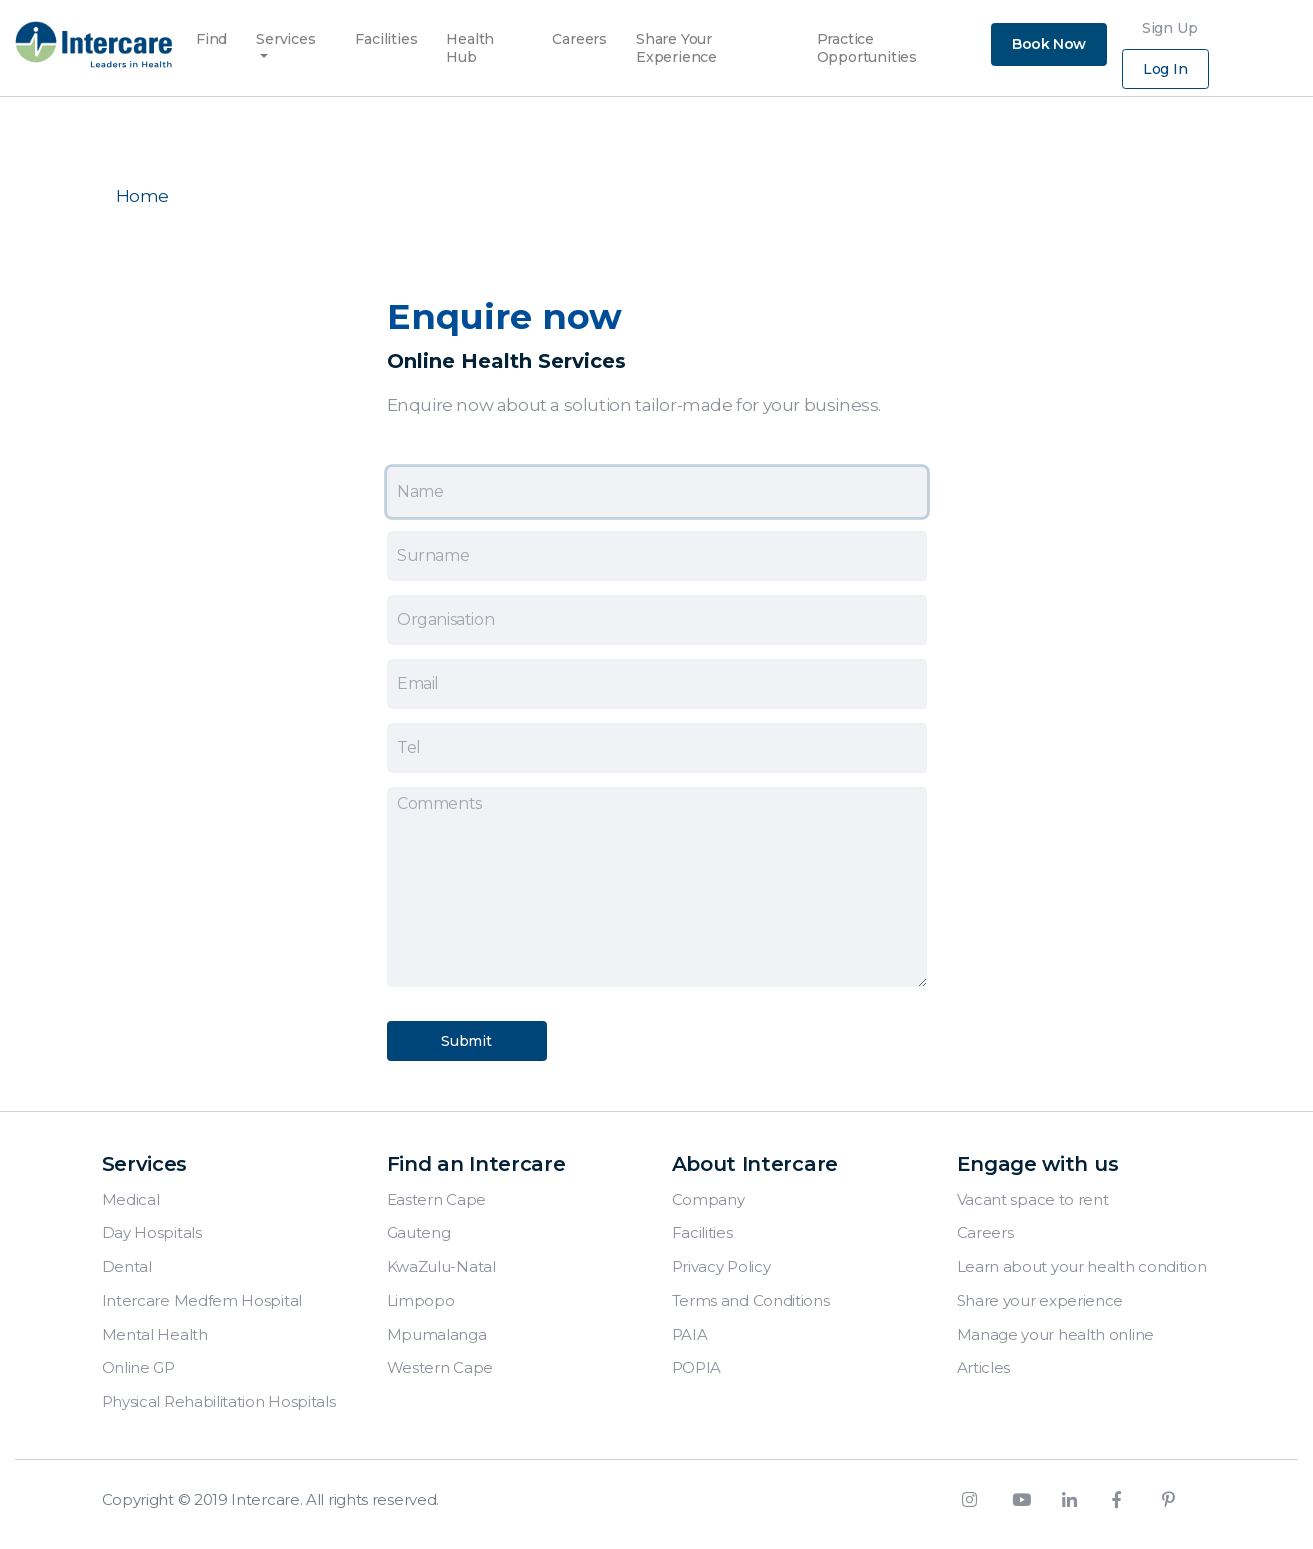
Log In (1165, 69)
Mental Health (155, 1334)
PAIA (690, 1334)
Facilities (386, 33)
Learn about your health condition (1082, 1266)
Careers (579, 33)
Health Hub (470, 33)
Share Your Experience (676, 33)
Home (142, 196)
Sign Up (1170, 28)
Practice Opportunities (867, 33)
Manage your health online (1056, 1334)
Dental (127, 1266)
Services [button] (285, 39)
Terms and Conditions (751, 1300)
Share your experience (1040, 1300)
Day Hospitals (152, 1232)
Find (211, 33)
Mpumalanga (437, 1334)
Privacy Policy (721, 1266)
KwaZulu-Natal (441, 1266)
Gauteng (419, 1232)
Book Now (1049, 44)
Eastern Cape (436, 1199)
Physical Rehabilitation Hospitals (219, 1401)
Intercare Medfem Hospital (202, 1300)
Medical (131, 1199)
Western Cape (440, 1367)
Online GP (138, 1367)
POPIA (697, 1367)
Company (708, 1199)
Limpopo (421, 1300)
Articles (984, 1367)
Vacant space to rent (1033, 1199)
